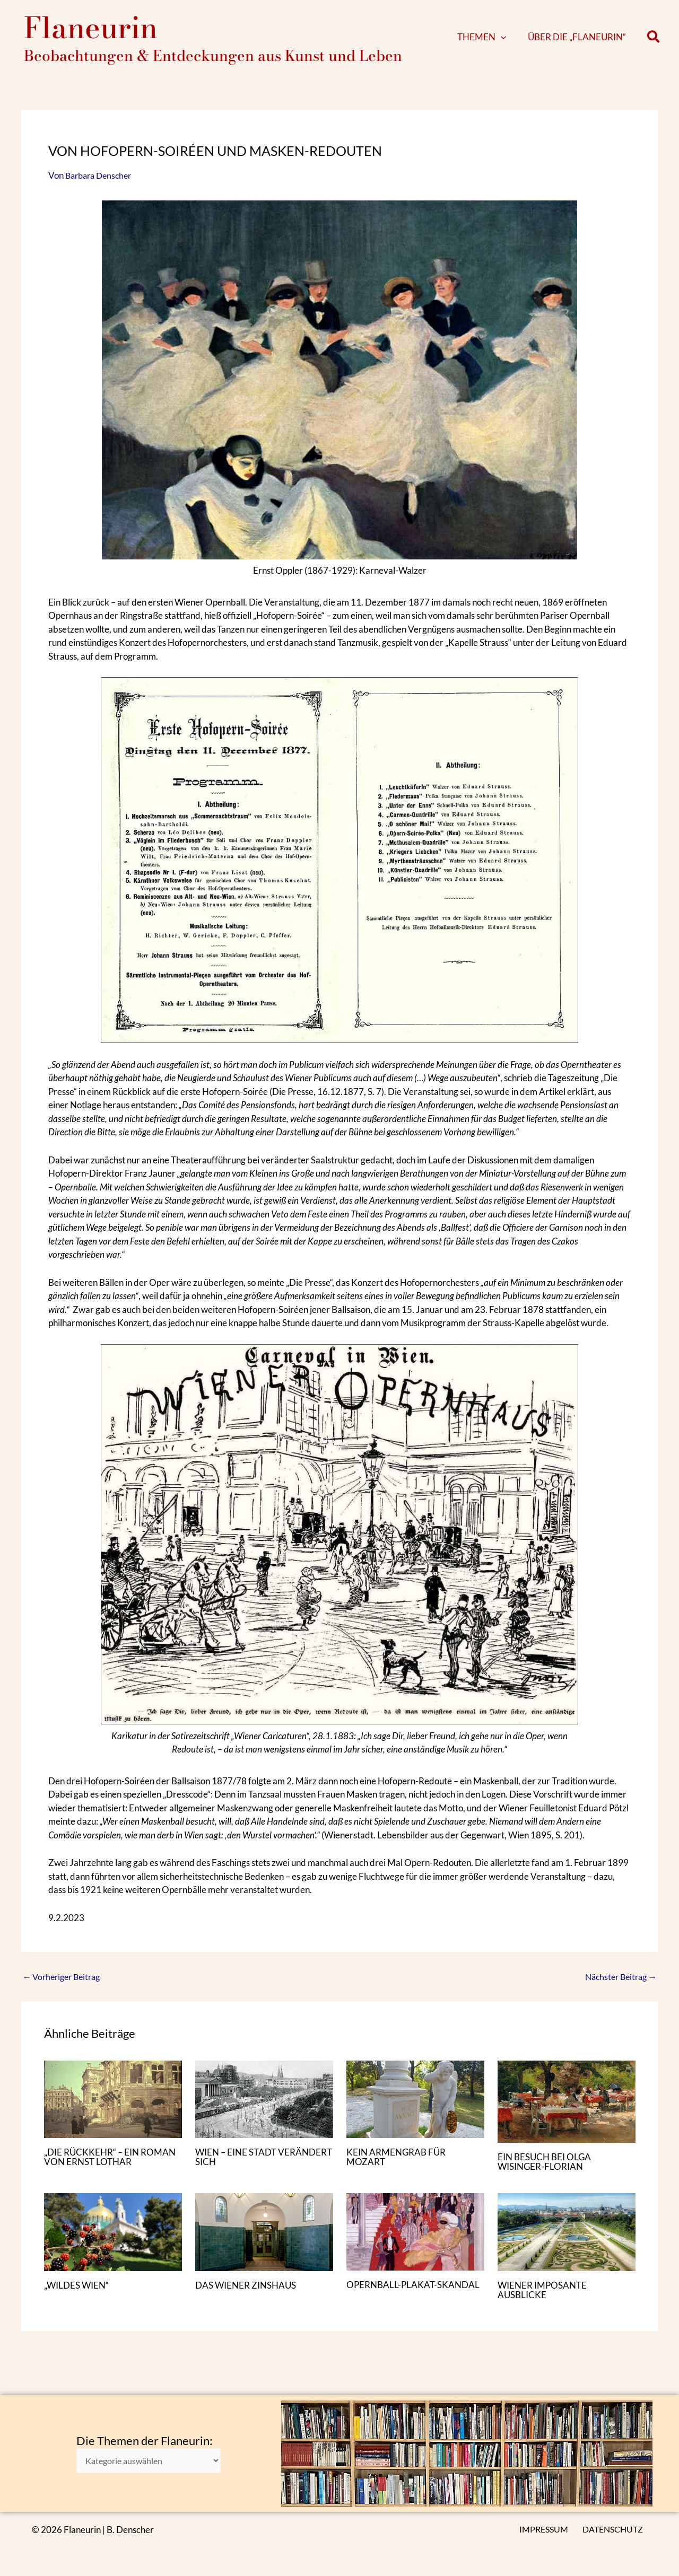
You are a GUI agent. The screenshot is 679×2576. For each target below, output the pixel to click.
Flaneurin (91, 33)
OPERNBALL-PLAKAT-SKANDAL (415, 2295)
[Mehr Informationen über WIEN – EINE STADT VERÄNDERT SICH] (264, 2108)
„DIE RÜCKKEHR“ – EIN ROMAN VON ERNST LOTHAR (109, 2167)
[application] (516, 42)
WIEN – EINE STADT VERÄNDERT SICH (238, 2167)
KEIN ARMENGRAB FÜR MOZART (398, 2167)
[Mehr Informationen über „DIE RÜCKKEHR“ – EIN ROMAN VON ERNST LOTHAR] (113, 2108)
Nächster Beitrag (618, 1987)
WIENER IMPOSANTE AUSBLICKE (545, 2299)
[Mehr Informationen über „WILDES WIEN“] (113, 2241)
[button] (653, 42)
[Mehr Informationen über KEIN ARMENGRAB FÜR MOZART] (415, 2108)
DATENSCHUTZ (614, 2529)
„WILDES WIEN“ (79, 2295)
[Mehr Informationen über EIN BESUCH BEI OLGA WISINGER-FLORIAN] (567, 2110)
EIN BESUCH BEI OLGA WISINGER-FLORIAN (547, 2172)
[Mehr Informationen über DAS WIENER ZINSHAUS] (264, 2241)
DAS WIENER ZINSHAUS (248, 2295)
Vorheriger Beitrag (64, 1987)
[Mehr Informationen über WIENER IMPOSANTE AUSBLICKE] (567, 2241)
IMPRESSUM (546, 2529)
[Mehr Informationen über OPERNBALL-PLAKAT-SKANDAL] (415, 2241)
